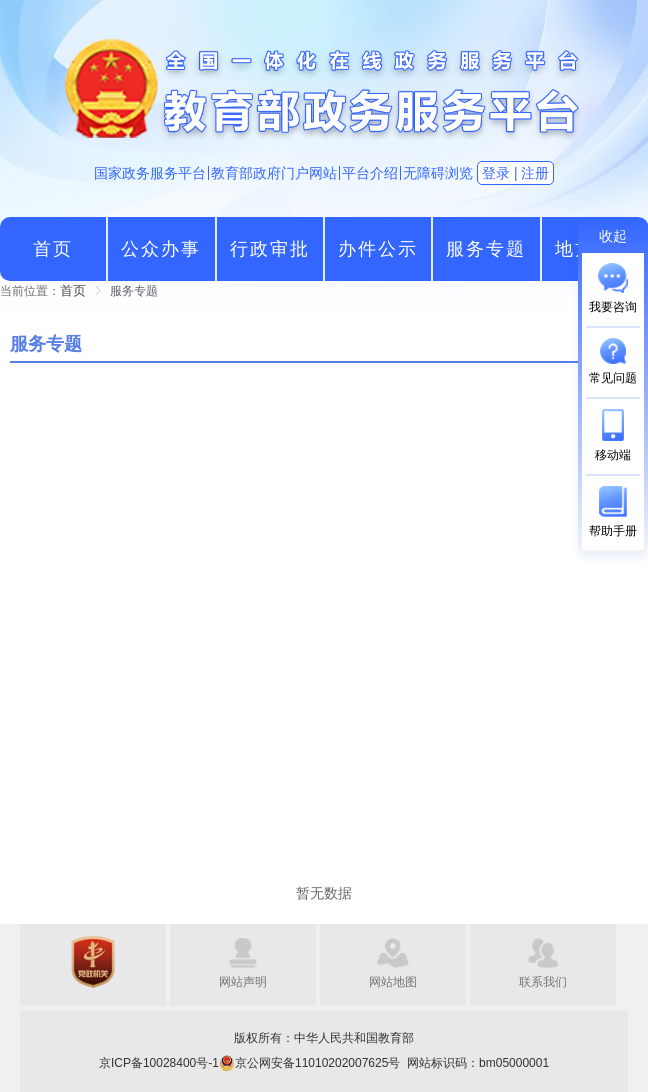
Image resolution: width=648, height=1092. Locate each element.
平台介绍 (370, 173)
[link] (73, 291)
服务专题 (486, 249)
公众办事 (161, 249)
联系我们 (543, 982)
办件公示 (378, 249)
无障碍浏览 (438, 173)
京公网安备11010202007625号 (317, 1063)
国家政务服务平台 (150, 173)
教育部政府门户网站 (274, 173)
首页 (53, 249)
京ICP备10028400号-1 (159, 1063)
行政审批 (270, 249)
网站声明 (243, 982)
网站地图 (393, 982)
